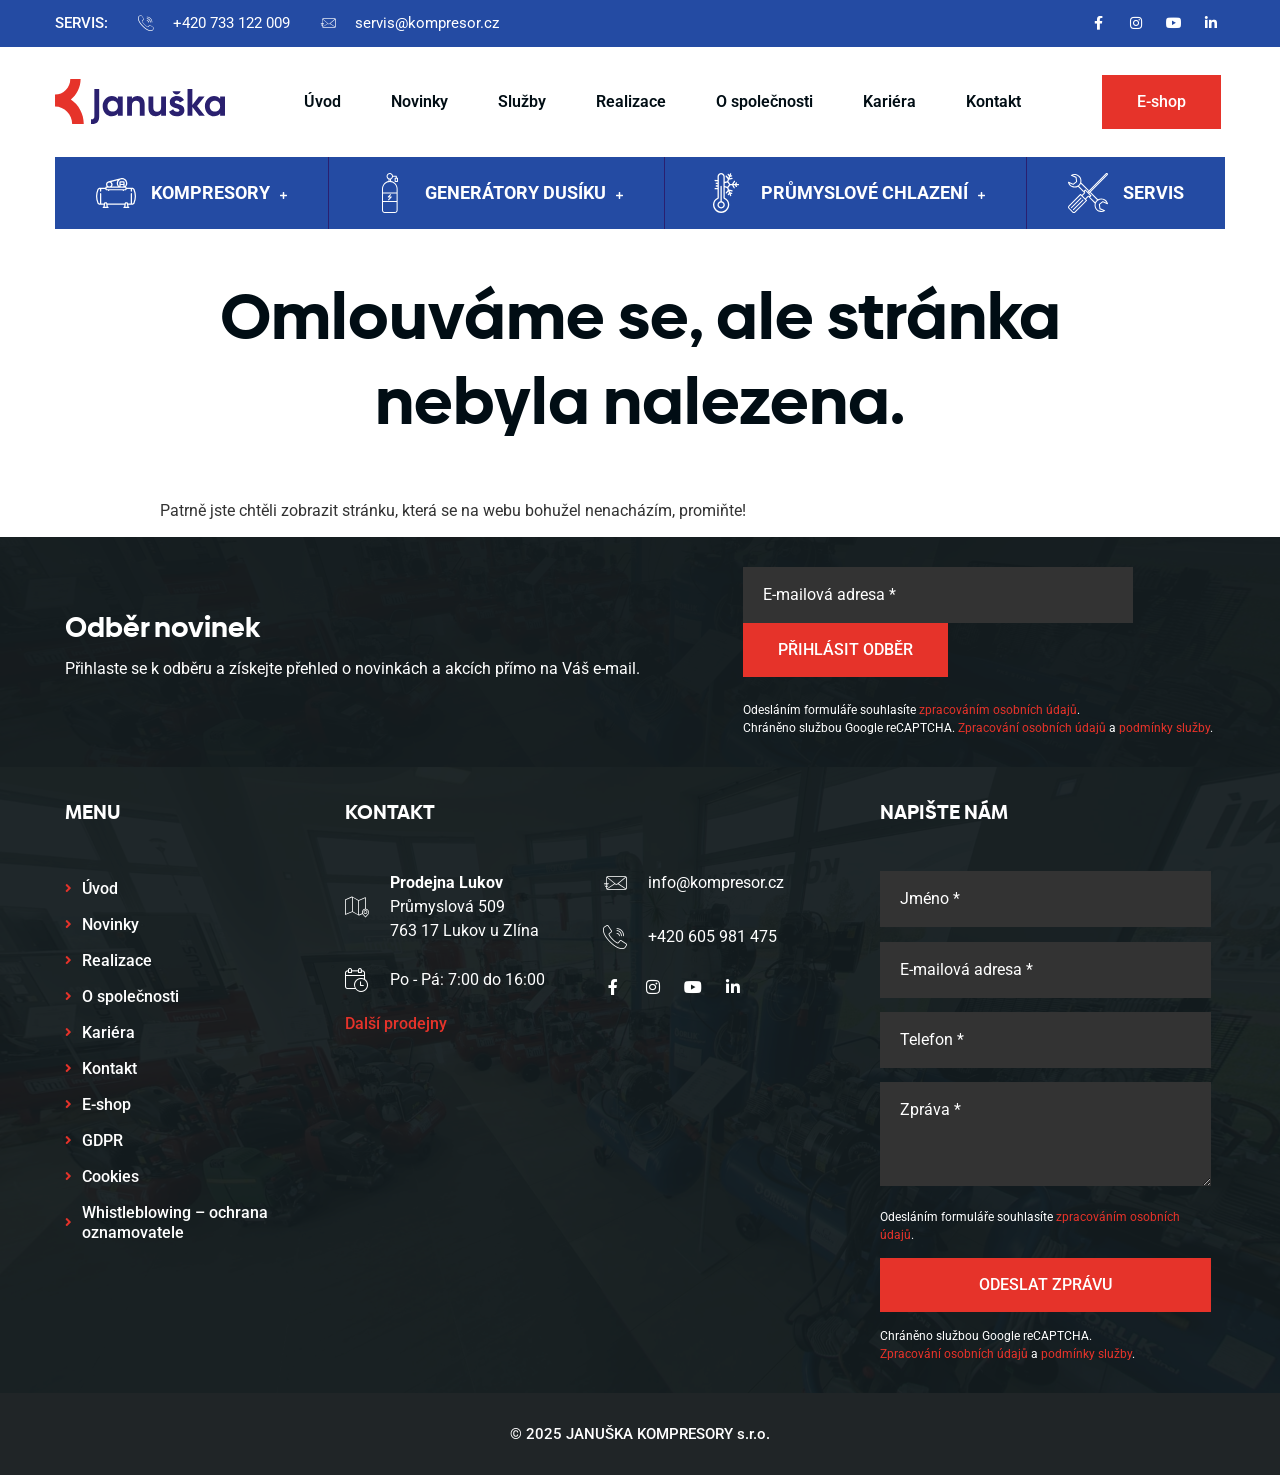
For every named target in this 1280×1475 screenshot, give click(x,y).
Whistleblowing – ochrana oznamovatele (175, 1222)
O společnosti (764, 101)
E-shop (106, 1104)
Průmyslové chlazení (873, 195)
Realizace (631, 101)
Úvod (322, 101)
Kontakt (993, 101)
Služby (522, 101)
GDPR (102, 1140)
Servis (1153, 192)
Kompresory (219, 195)
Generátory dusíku (524, 195)
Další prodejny (396, 1023)
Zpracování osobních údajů (1032, 728)
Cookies (110, 1176)
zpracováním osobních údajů (998, 710)
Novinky (419, 101)
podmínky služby (1164, 728)
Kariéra (889, 101)
